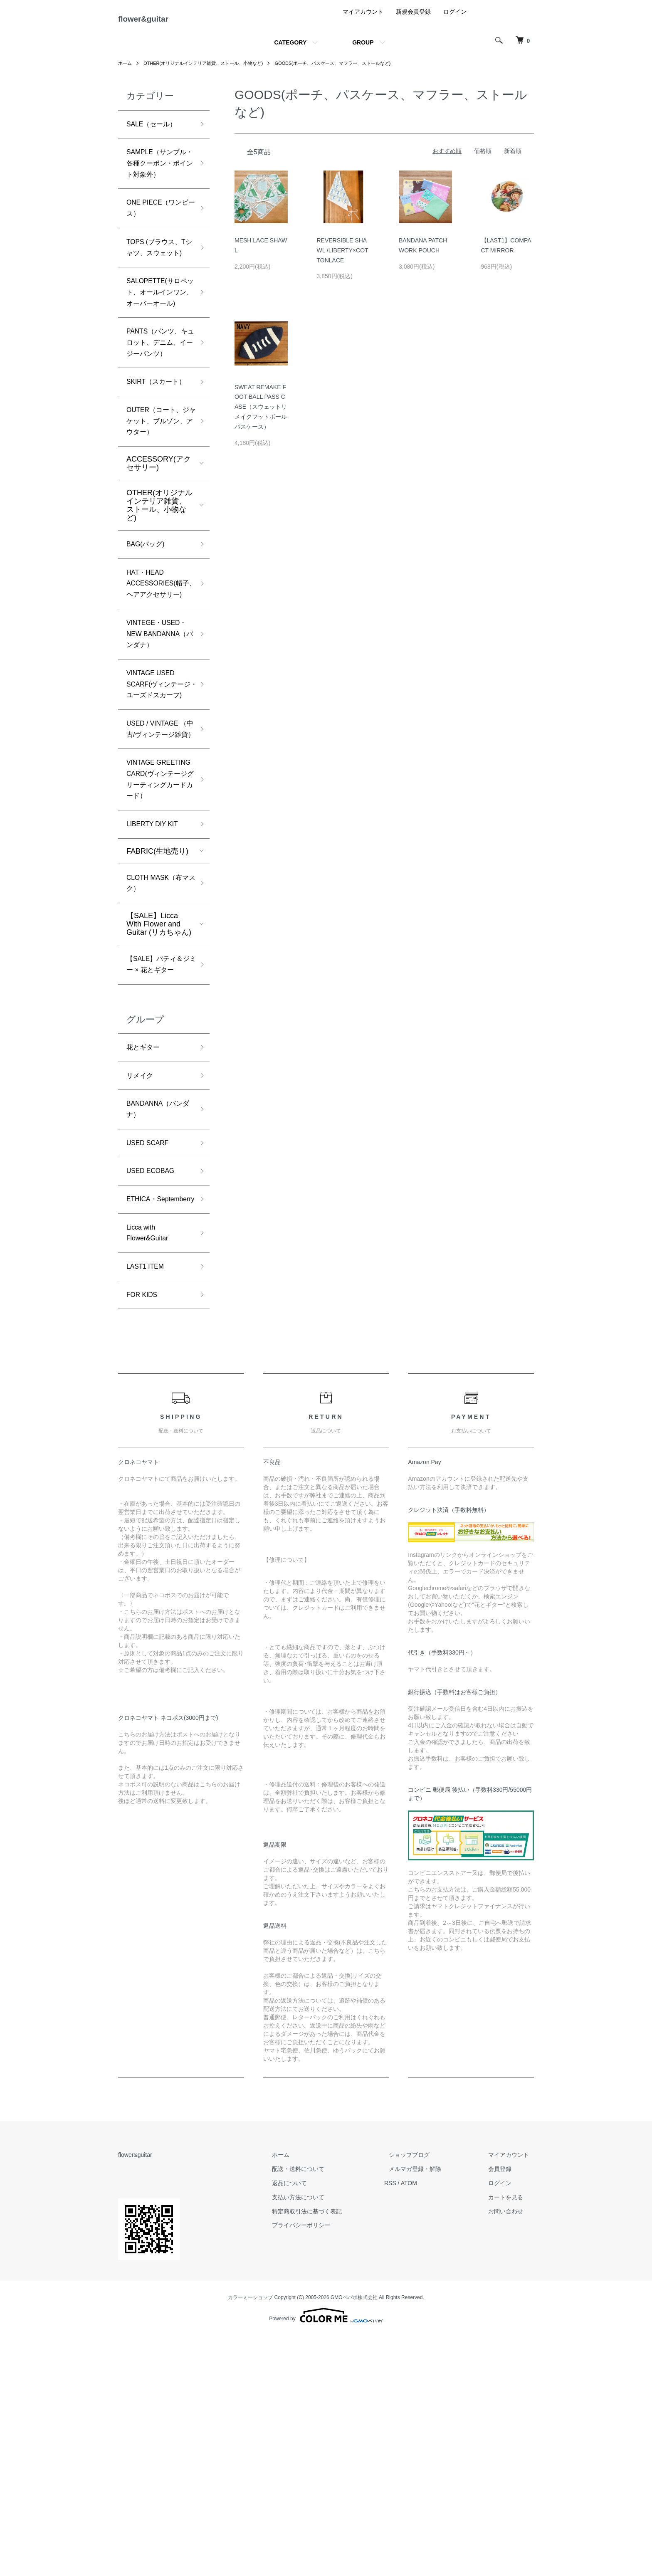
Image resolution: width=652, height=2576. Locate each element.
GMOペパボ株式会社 (354, 2538)
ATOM (428, 2423)
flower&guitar (155, 22)
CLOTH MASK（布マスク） (158, 1075)
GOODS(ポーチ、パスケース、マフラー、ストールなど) (350, 70)
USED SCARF (150, 1360)
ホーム (125, 70)
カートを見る (510, 2437)
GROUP (362, 49)
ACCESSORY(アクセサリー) (158, 562)
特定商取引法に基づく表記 (331, 2451)
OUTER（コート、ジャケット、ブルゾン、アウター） (158, 518)
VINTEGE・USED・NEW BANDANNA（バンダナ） (158, 761)
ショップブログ (423, 2395)
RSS (409, 2423)
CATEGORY (290, 49)
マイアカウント (363, 18)
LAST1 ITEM (147, 1504)
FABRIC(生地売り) (157, 1041)
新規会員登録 (413, 18)
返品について (313, 2423)
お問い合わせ (510, 2451)
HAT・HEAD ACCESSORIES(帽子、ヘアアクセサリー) (158, 693)
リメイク (141, 1288)
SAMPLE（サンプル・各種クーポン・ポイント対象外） (156, 180)
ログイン (455, 18)
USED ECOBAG (153, 1390)
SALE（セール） (154, 131)
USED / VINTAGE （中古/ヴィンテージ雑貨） (157, 891)
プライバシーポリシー (325, 2465)
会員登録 (504, 2409)
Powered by (326, 2556)
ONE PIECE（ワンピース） (158, 235)
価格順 (482, 157)
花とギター (145, 1258)
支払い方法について (322, 2437)
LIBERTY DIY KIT (155, 1014)
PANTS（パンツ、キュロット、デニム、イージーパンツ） (157, 414)
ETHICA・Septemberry (147, 1426)
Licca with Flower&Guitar (150, 1468)
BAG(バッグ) (148, 644)
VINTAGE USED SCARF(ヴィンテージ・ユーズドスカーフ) (159, 829)
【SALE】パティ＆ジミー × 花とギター (158, 1166)
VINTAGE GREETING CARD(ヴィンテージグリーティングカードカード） (157, 958)
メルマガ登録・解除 (429, 2409)
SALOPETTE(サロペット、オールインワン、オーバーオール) (157, 346)
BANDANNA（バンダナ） (158, 1324)
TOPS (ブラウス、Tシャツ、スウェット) (158, 284)
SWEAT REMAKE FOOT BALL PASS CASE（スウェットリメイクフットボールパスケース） (261, 413)
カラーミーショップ (250, 2538)
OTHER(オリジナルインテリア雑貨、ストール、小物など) (210, 70)
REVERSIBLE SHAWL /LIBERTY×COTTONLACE (342, 257)
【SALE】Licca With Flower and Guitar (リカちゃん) (158, 1117)
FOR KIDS (144, 1534)
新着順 (512, 157)
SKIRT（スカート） (152, 469)
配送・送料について (322, 2409)
